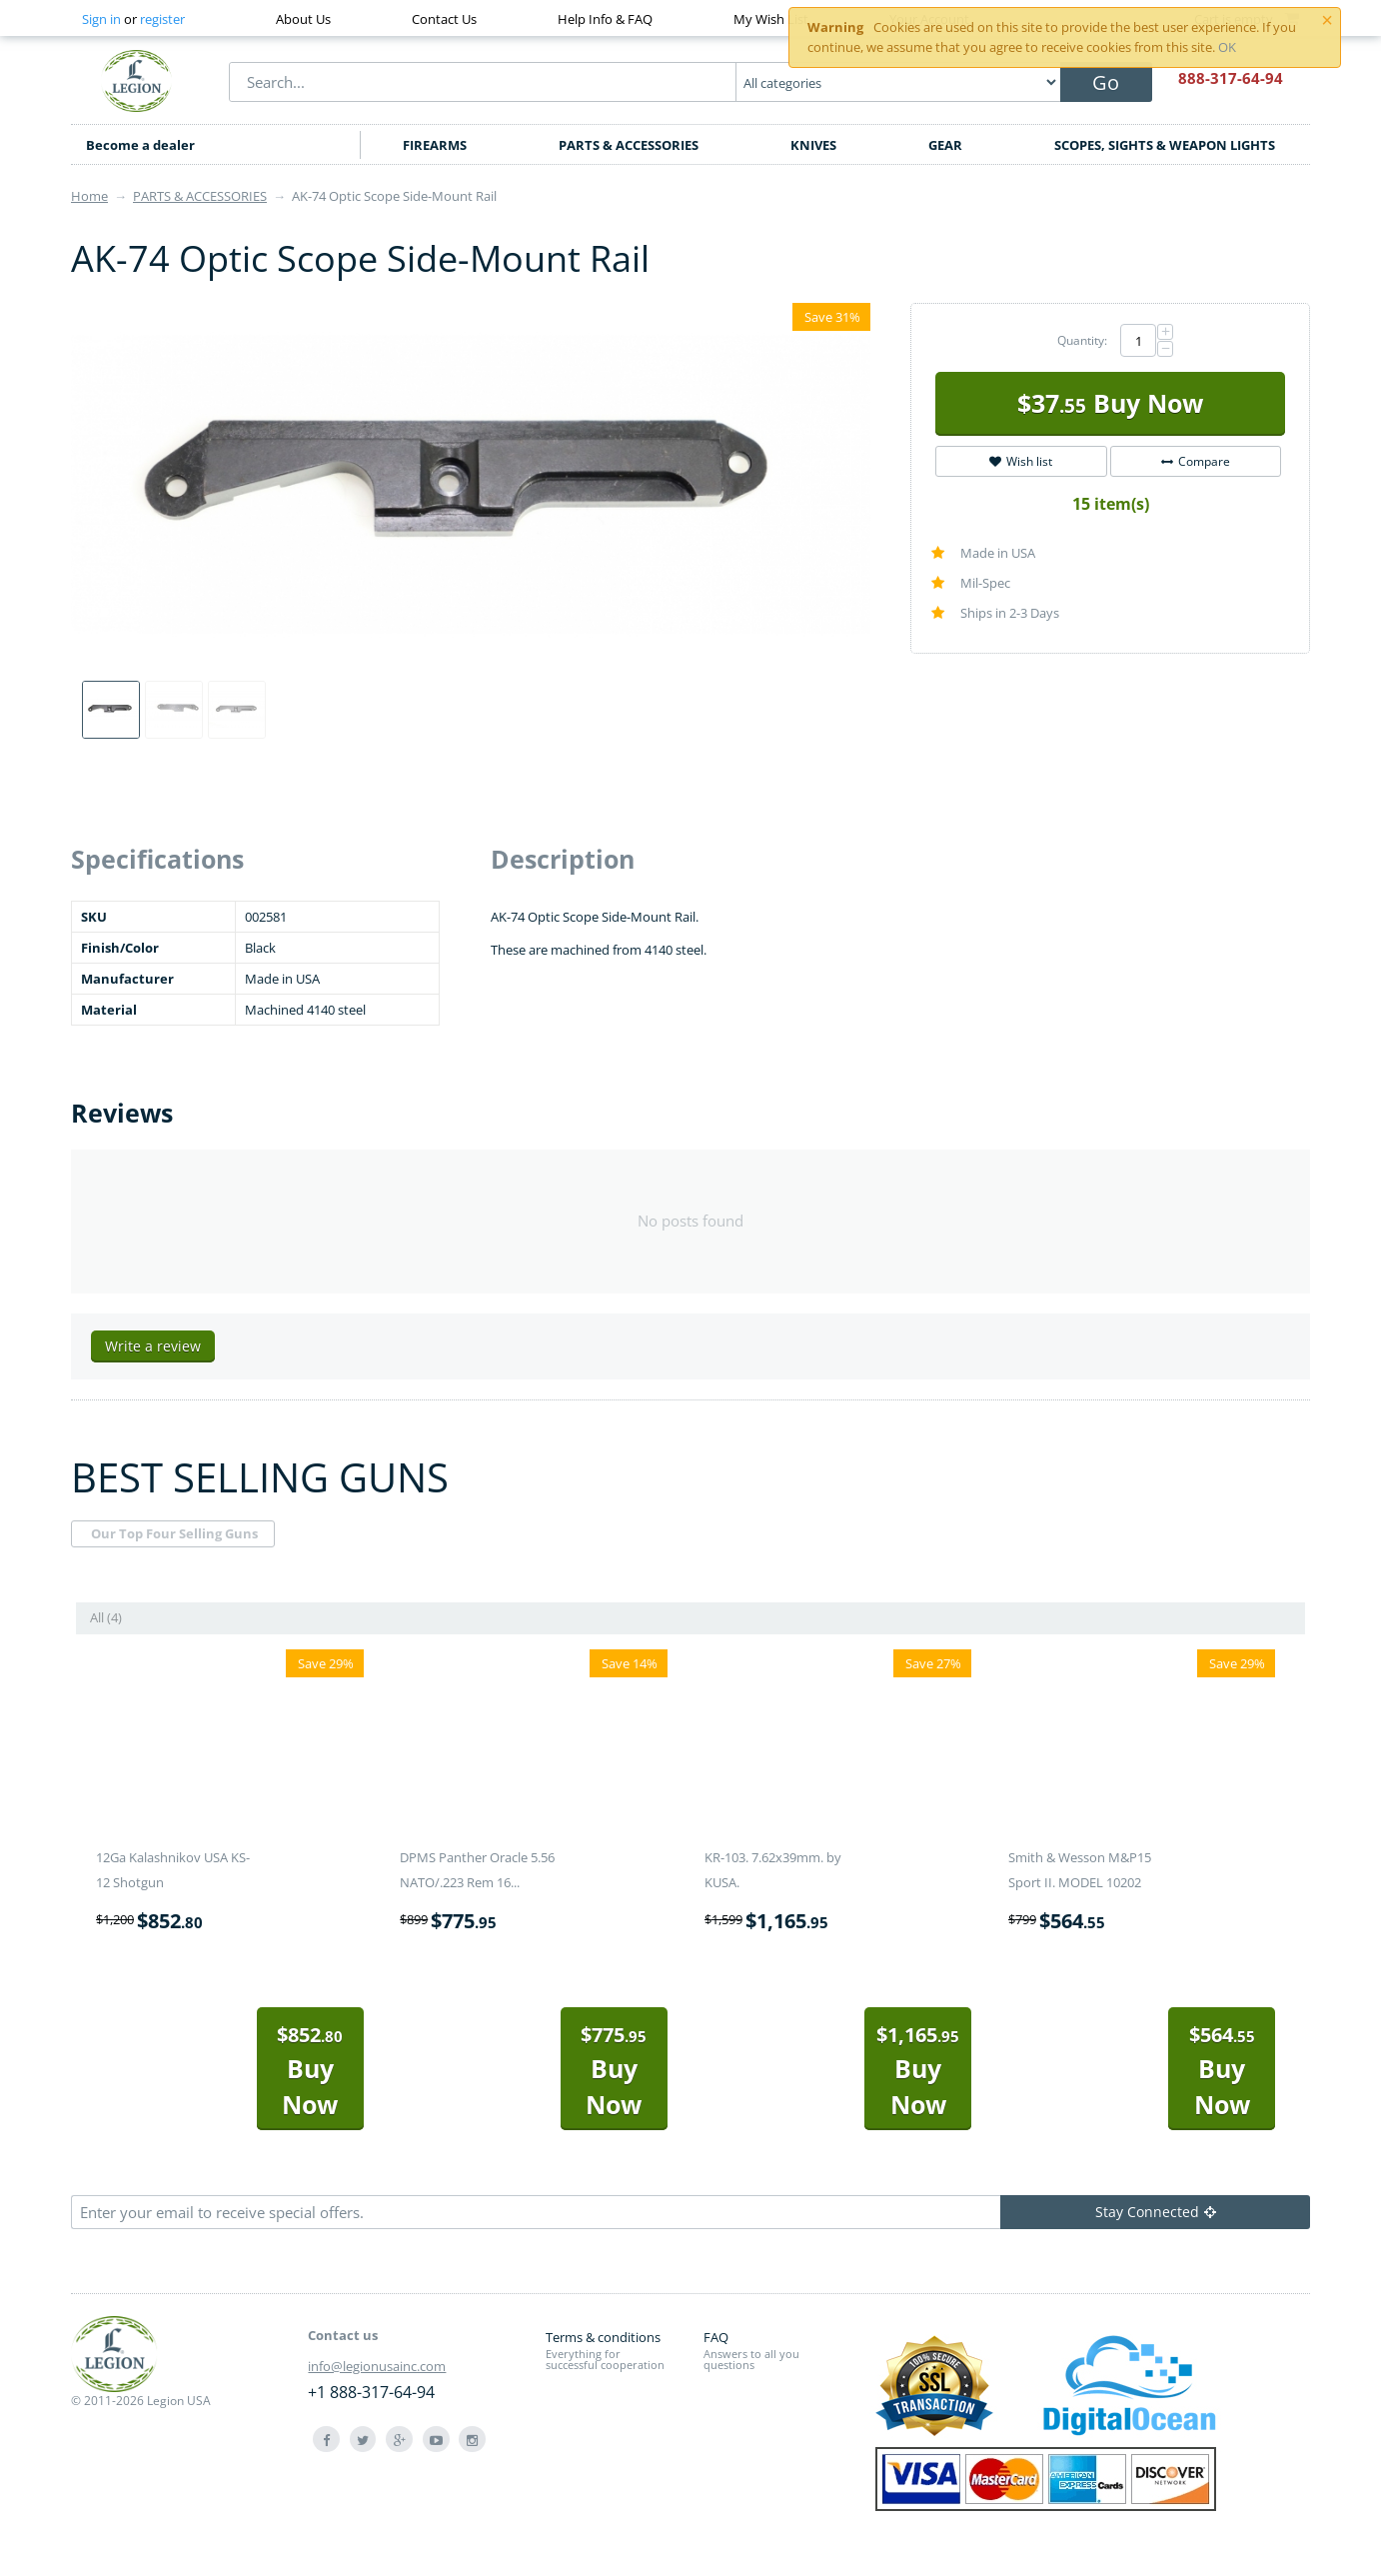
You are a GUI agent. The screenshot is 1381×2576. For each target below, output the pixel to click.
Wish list (1020, 461)
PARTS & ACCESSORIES (628, 145)
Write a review (153, 1345)
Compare (1195, 461)
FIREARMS (435, 145)
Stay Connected (1155, 2211)
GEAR (945, 145)
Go (1105, 82)
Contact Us (444, 19)
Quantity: (1082, 340)
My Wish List (770, 19)
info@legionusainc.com (377, 2366)
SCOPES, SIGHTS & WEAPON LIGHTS (1164, 145)
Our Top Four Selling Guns (174, 1533)
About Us (303, 19)
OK (1227, 47)
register (162, 19)
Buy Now (1110, 403)
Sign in (101, 19)
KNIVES (813, 145)
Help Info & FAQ (605, 19)
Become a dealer (140, 145)
